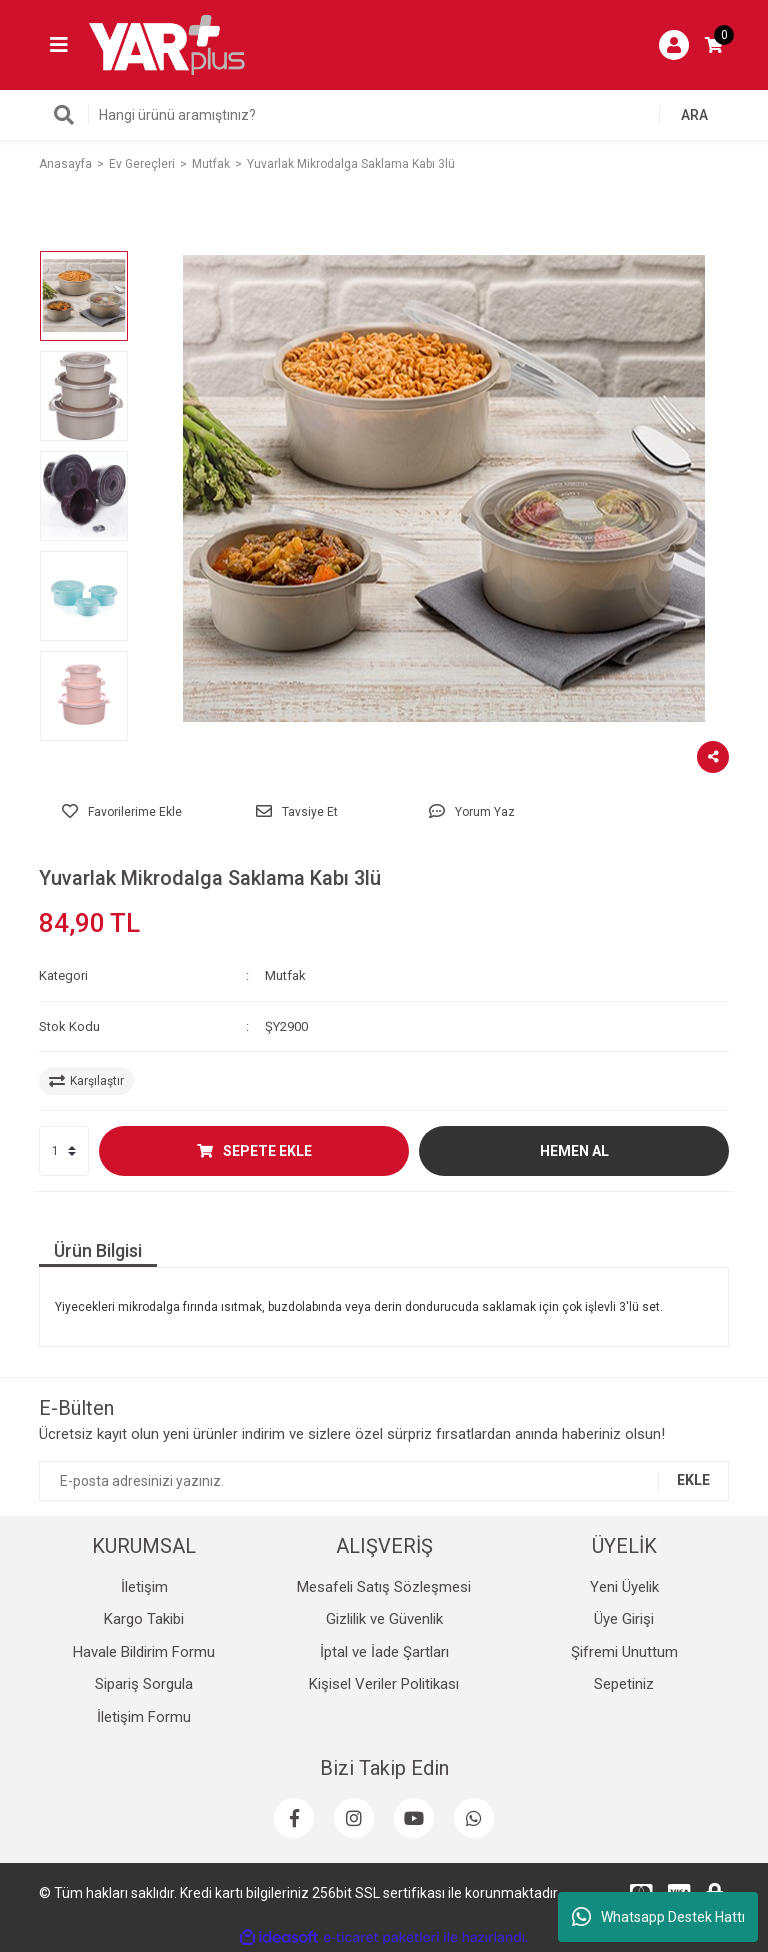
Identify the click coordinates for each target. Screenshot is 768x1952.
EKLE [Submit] (693, 1480)
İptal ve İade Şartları (384, 1652)
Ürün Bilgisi (98, 1250)
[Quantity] (64, 1151)
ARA (694, 115)
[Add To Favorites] (121, 812)
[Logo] (167, 44)
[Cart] (714, 45)
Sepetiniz (624, 1684)
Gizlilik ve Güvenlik (384, 1619)
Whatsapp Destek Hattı (658, 1917)
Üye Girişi (624, 1619)
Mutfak (285, 975)
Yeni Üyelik (624, 1587)
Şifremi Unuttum (624, 1652)
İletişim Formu (144, 1717)
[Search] (384, 115)
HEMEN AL (574, 1151)
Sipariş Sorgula (144, 1684)
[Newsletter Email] (384, 1481)
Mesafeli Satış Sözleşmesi (384, 1587)
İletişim (144, 1587)
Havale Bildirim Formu (144, 1652)
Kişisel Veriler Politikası (384, 1684)
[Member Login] (674, 45)
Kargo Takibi (144, 1619)
